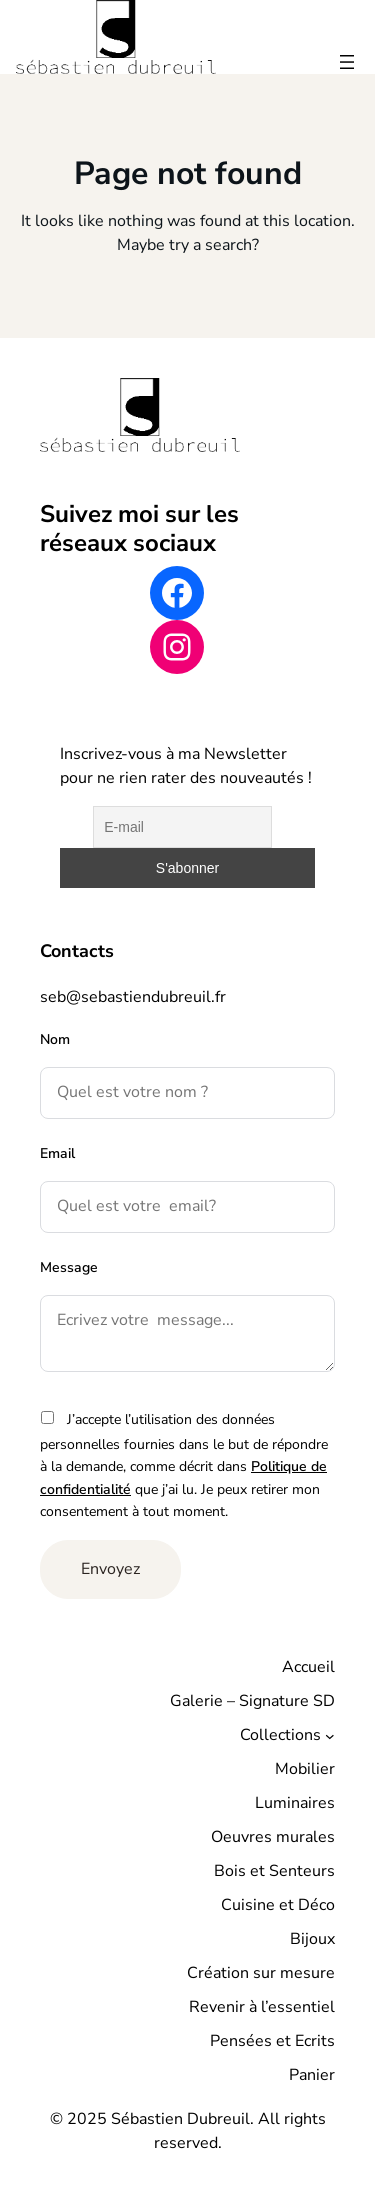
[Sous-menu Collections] (330, 1735)
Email (57, 1153)
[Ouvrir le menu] (347, 62)
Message (69, 1267)
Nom (55, 1039)
